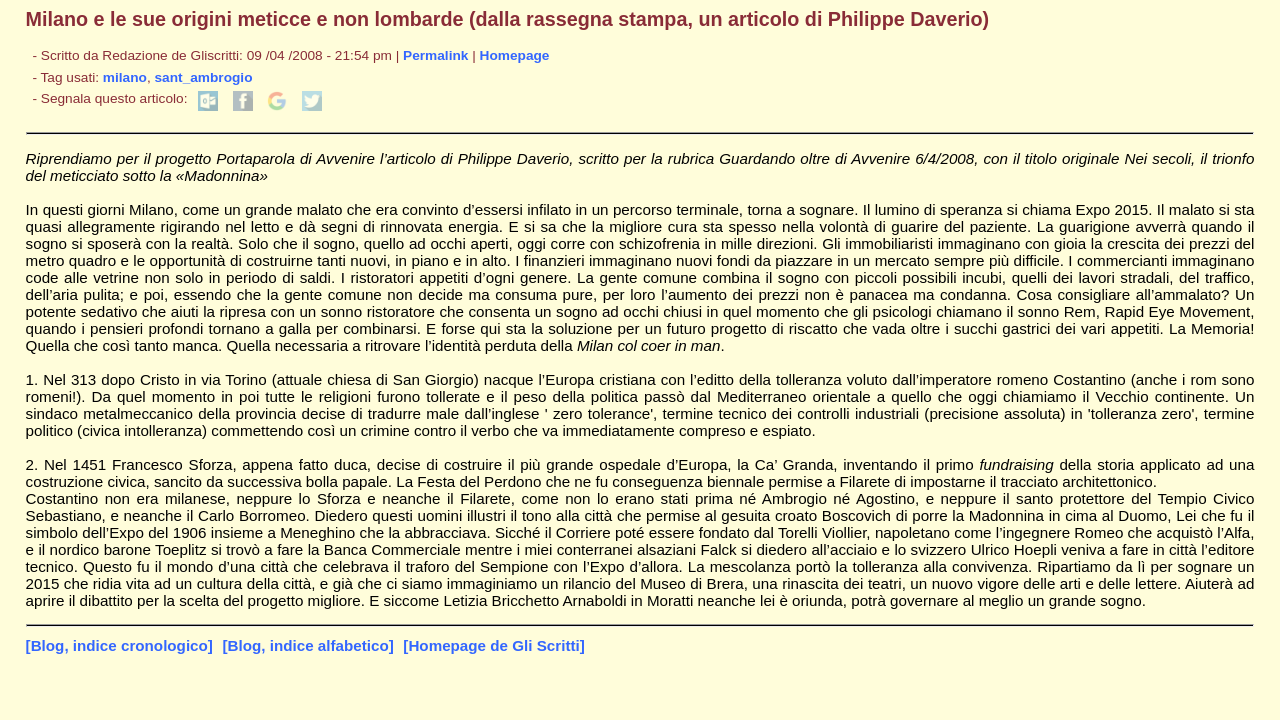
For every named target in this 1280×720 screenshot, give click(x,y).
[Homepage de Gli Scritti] (493, 645)
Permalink (435, 55)
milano (125, 77)
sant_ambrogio (204, 77)
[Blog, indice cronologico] (119, 645)
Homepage (515, 55)
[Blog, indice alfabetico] (307, 645)
